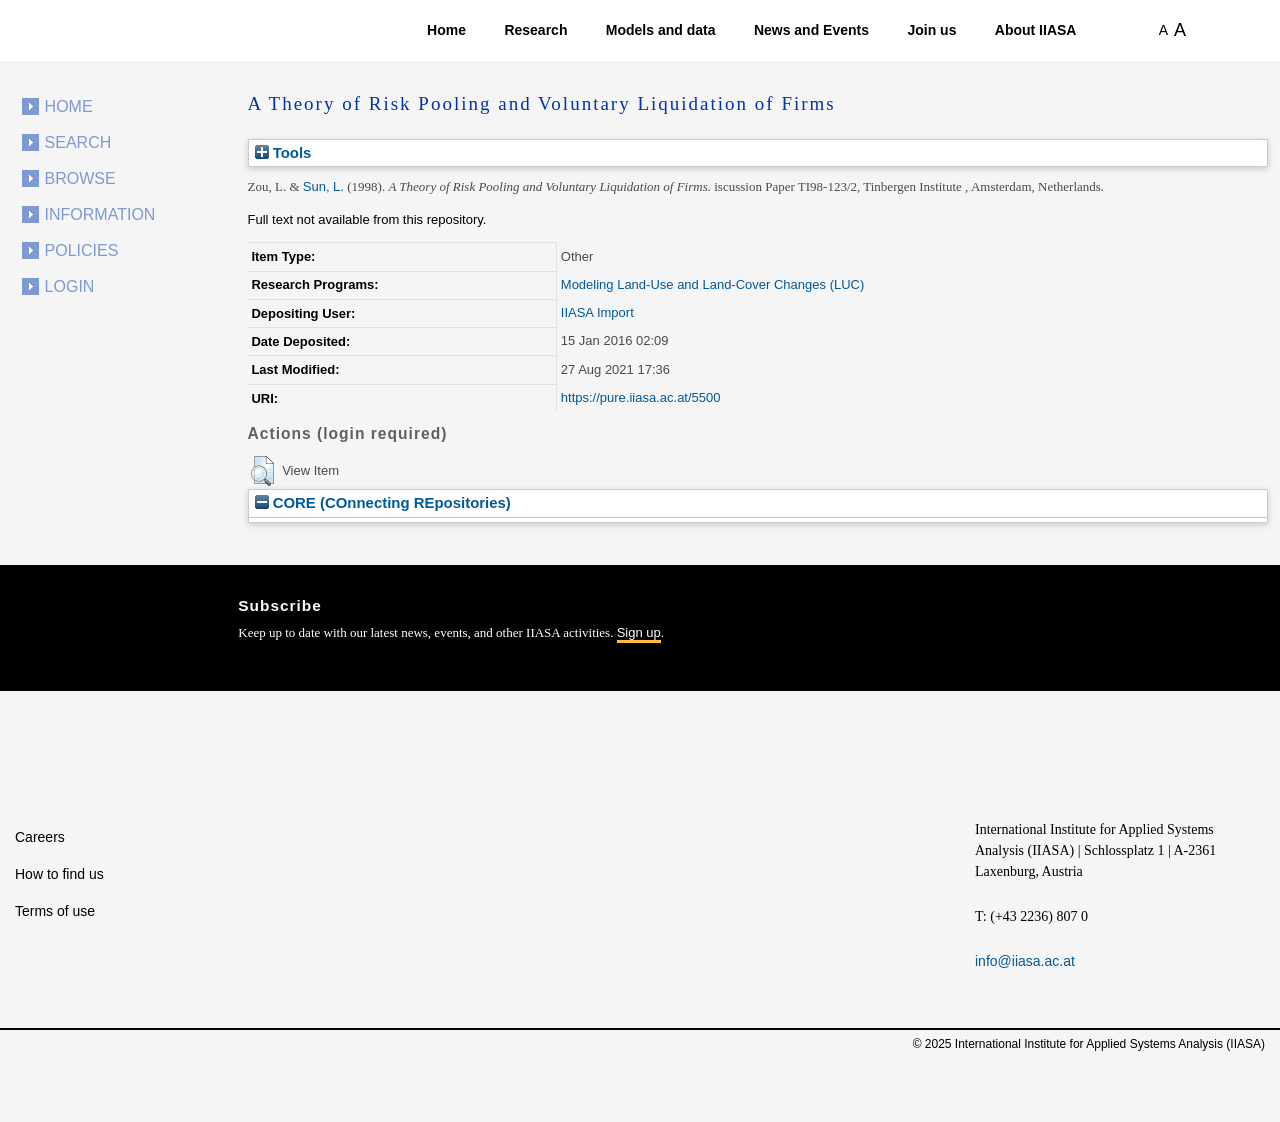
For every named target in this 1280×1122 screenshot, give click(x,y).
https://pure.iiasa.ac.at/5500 (641, 397)
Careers (40, 837)
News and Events (811, 30)
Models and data (661, 30)
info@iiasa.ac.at (1025, 961)
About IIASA (1036, 30)
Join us (931, 30)
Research (535, 30)
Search (78, 142)
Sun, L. (323, 186)
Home (446, 30)
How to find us (59, 874)
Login (70, 286)
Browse (80, 178)
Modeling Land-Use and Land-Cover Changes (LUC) (713, 284)
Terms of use (55, 911)
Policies (82, 250)
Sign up (639, 632)
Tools (283, 152)
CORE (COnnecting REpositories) (383, 502)
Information (100, 214)
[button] (262, 471)
